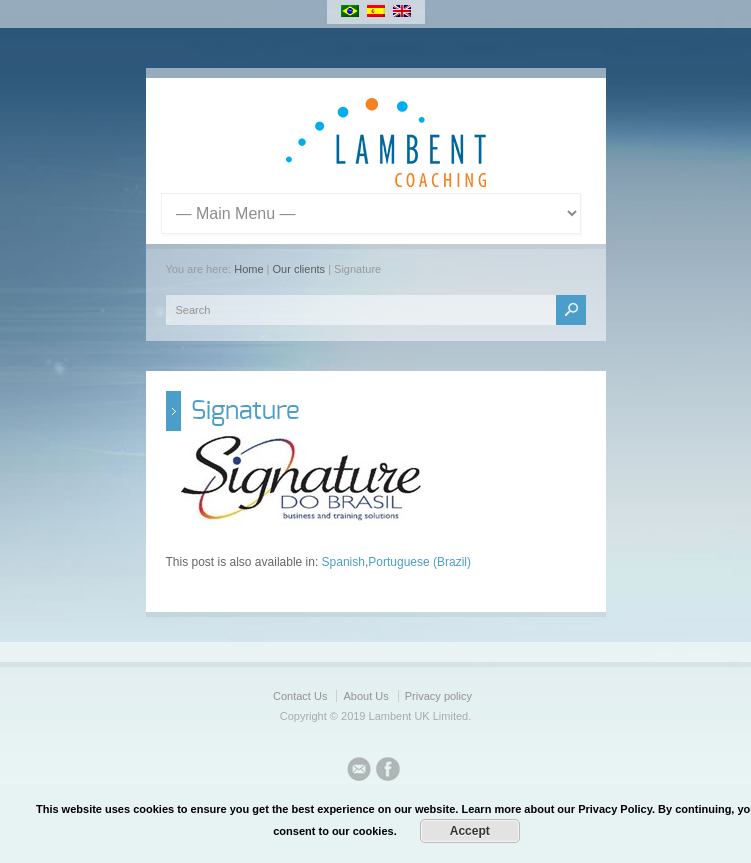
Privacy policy (438, 696)
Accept (470, 831)
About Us (365, 696)
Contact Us (300, 696)
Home (248, 269)
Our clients (299, 269)
